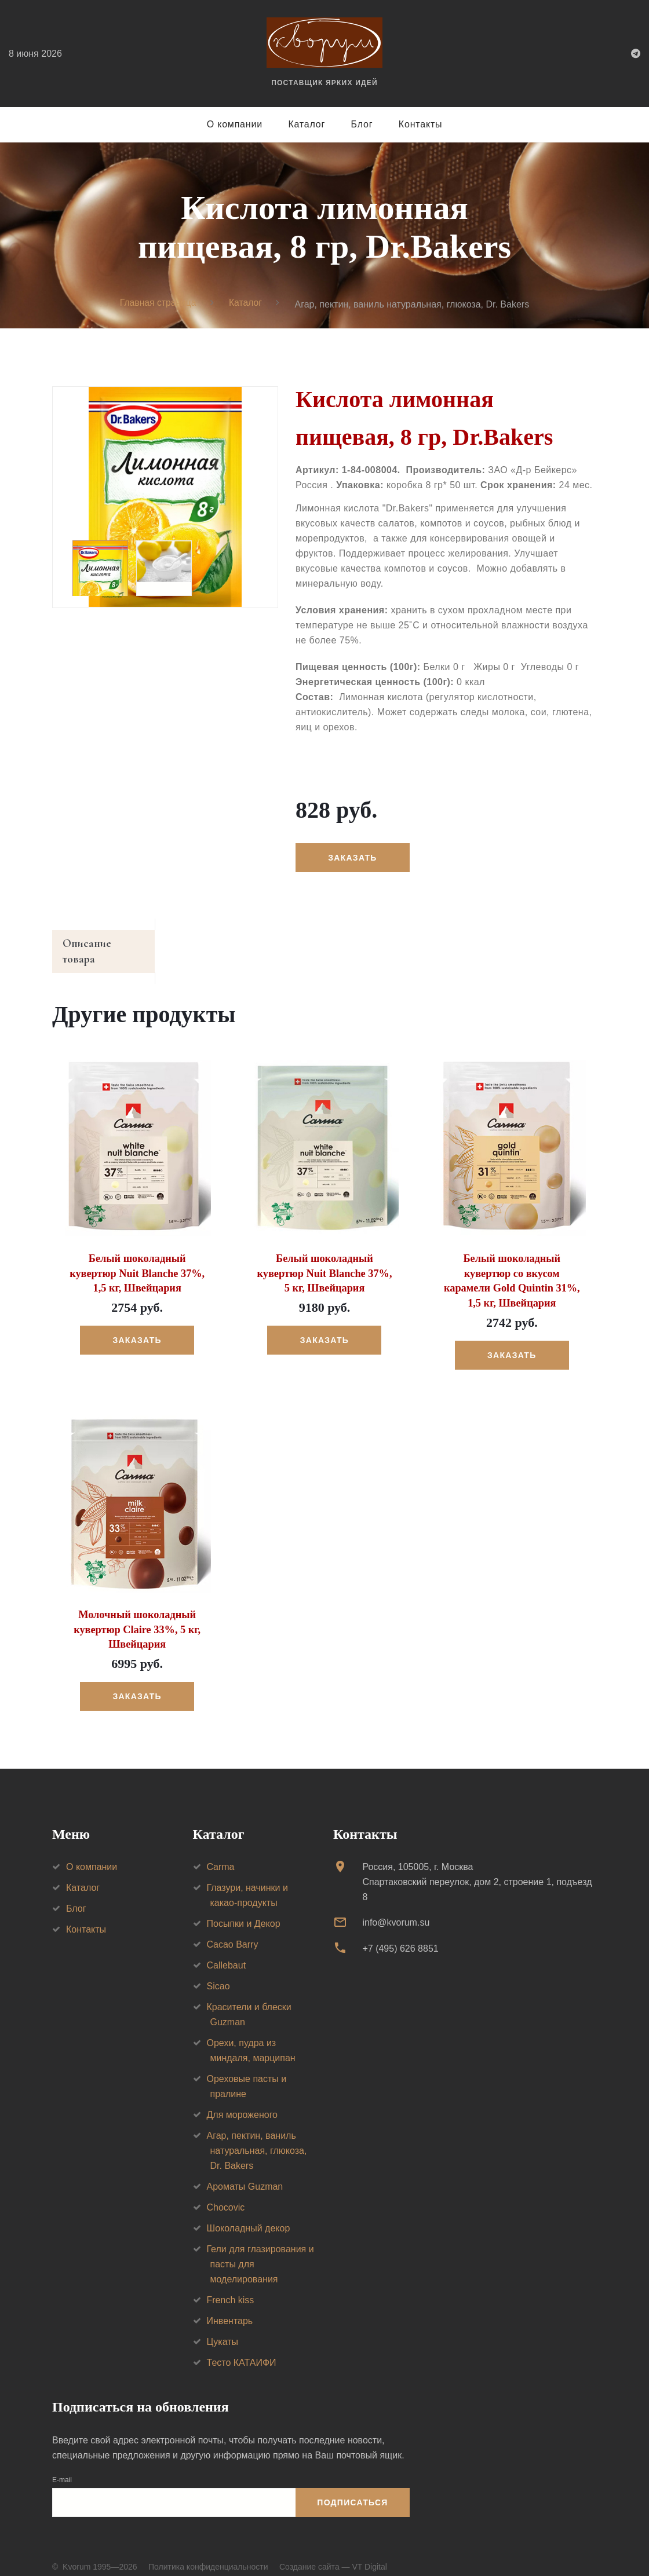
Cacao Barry (232, 1929)
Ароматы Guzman (245, 2171)
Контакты (421, 124)
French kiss (230, 2285)
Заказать (353, 858)
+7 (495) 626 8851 (400, 1933)
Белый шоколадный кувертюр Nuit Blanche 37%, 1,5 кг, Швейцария (137, 1259)
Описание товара (106, 945)
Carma (221, 1852)
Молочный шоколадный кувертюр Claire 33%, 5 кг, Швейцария (137, 1614)
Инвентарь (230, 2306)
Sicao (218, 1971)
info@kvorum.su (395, 1907)
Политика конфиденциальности (208, 2551)
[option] (165, 497)
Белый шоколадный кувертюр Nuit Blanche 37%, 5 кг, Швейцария (324, 1259)
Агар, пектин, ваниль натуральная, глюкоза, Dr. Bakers (257, 2136)
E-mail (62, 2464)
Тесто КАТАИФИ (241, 2347)
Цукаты (223, 2327)
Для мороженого (242, 2100)
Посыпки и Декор (243, 1908)
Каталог (306, 124)
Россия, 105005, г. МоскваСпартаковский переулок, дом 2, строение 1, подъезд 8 (477, 1867)
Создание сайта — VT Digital (333, 2551)
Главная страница (157, 304)
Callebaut (226, 1950)
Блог (362, 124)
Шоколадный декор (248, 2213)
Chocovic (226, 2192)
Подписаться (352, 2487)
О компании (234, 124)
